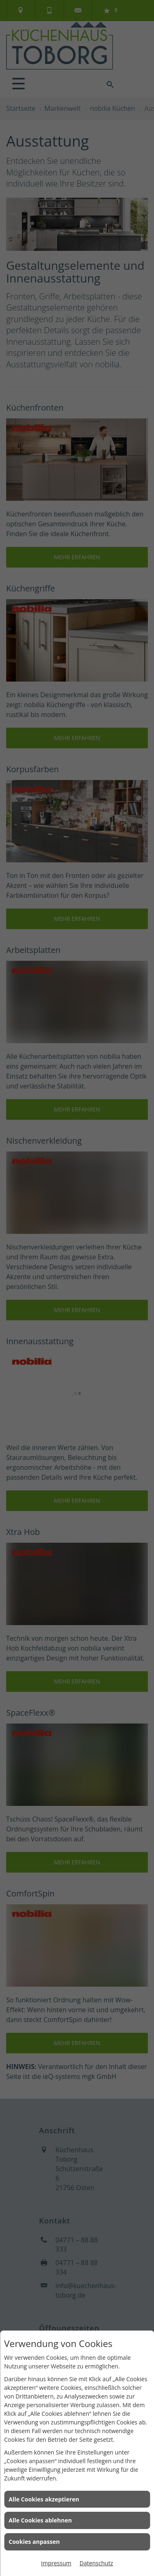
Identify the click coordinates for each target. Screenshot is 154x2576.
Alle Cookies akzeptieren (44, 2499)
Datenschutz (96, 2563)
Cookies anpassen (34, 2542)
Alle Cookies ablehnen (40, 2520)
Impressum (56, 2563)
